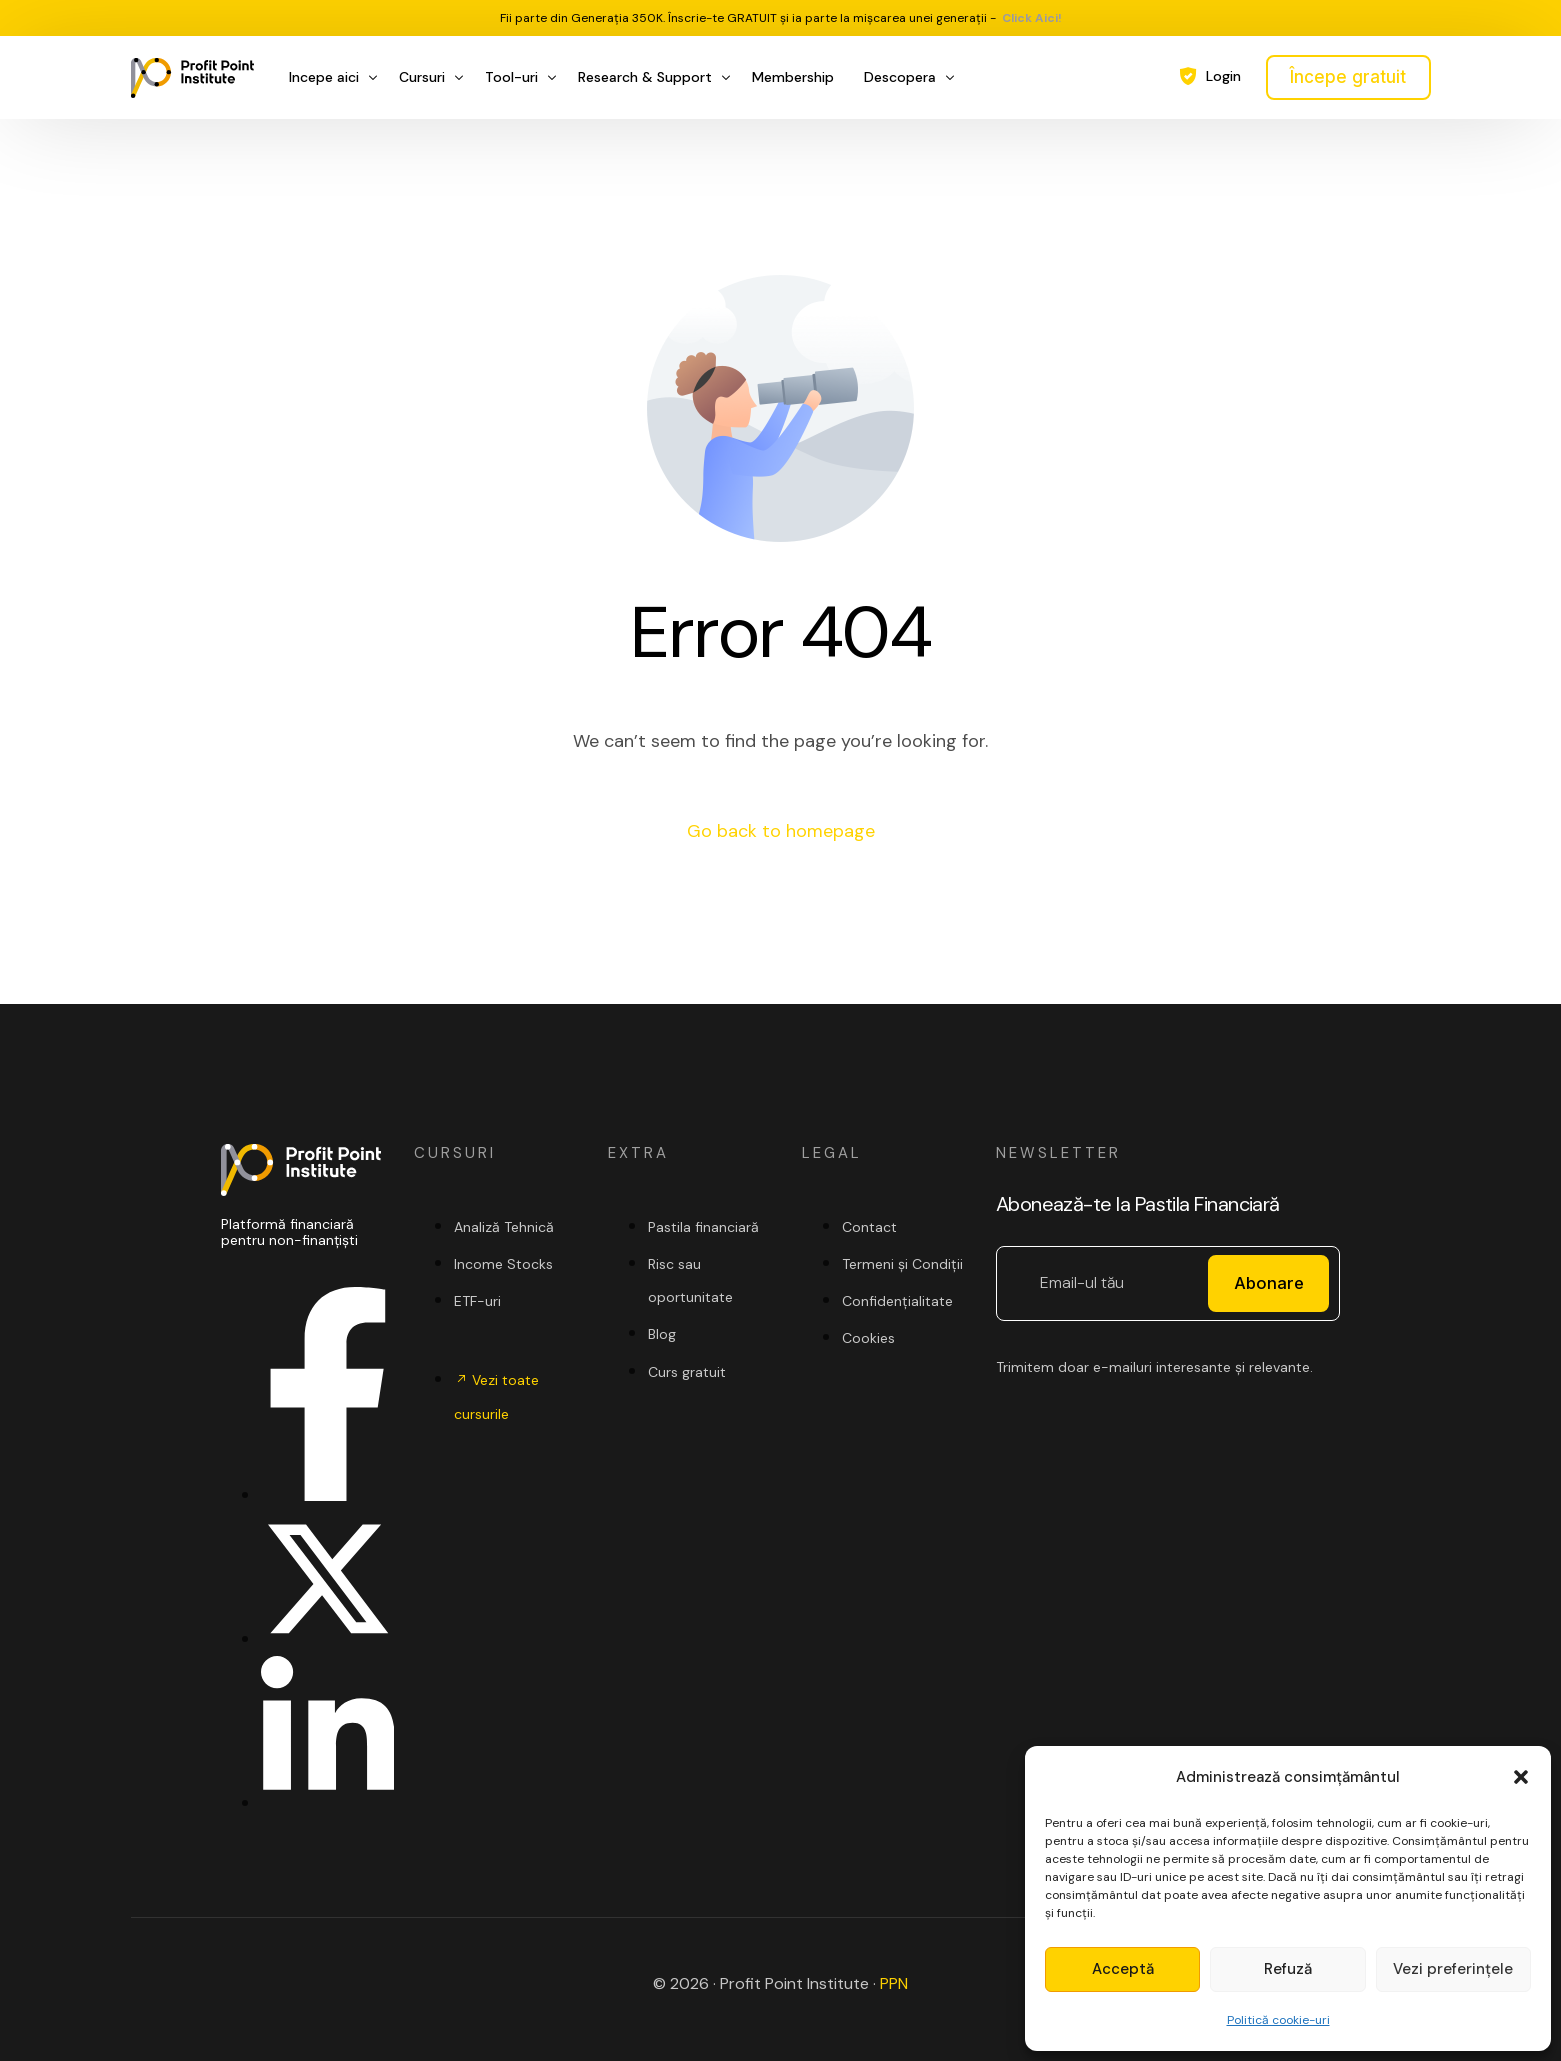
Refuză (1288, 1969)
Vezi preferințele (1453, 1969)
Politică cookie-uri (1278, 2020)
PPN (894, 1983)
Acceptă (1123, 1969)
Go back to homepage (781, 831)
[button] (1521, 1777)
